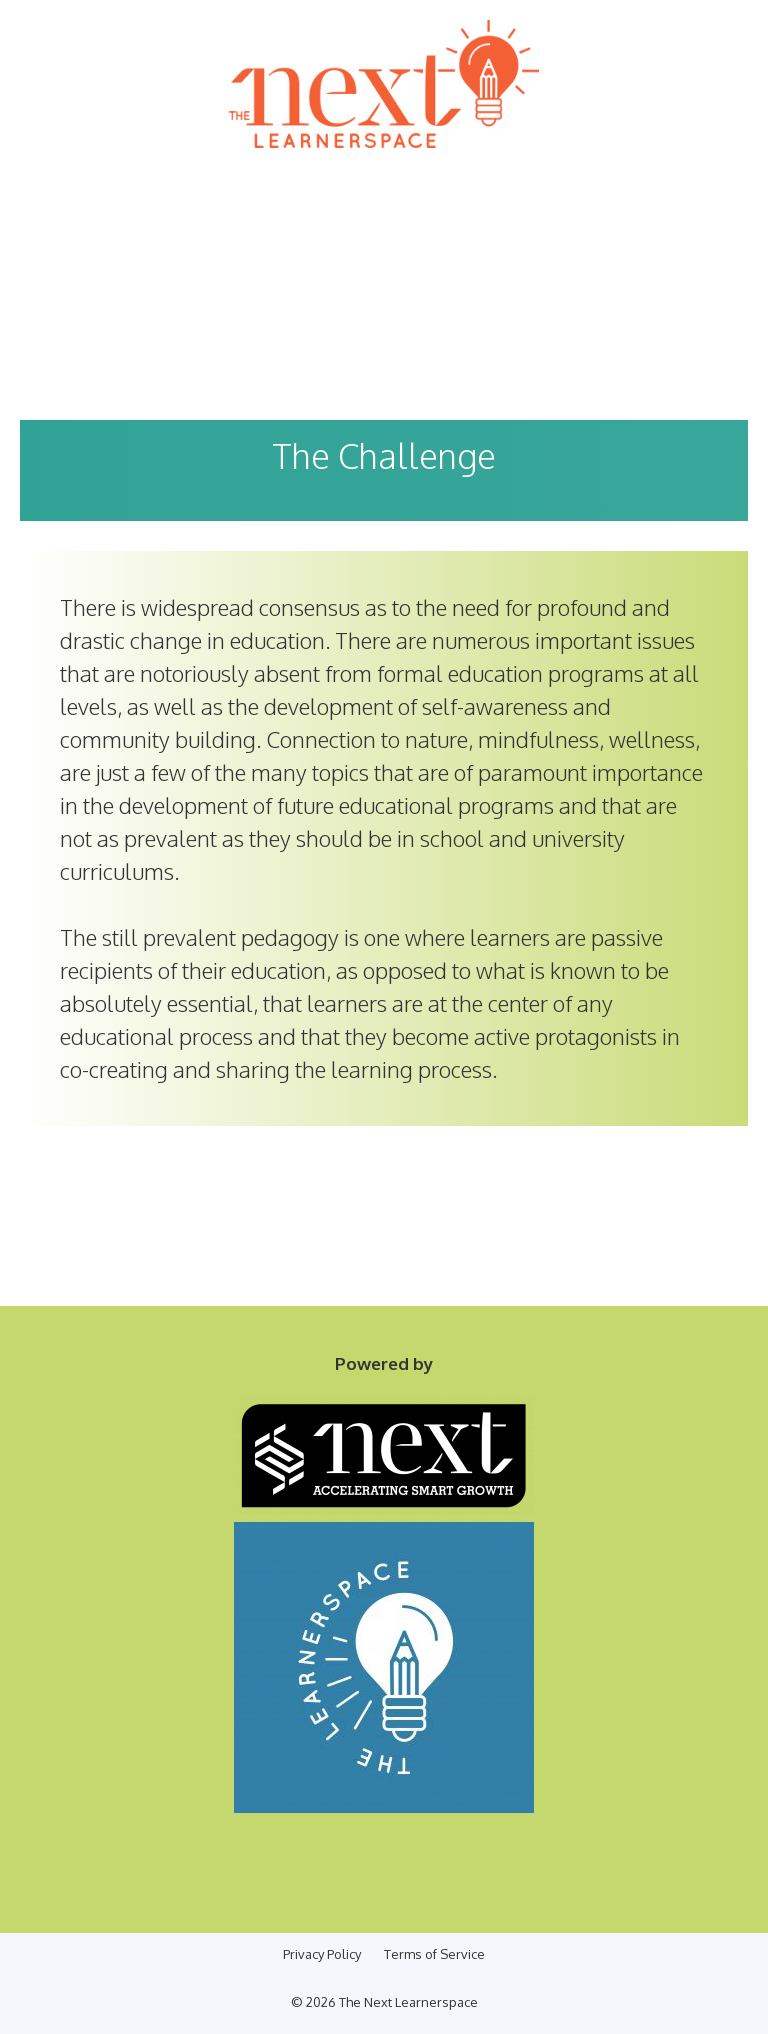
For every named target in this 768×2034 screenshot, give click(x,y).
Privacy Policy (322, 1954)
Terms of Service (434, 1954)
